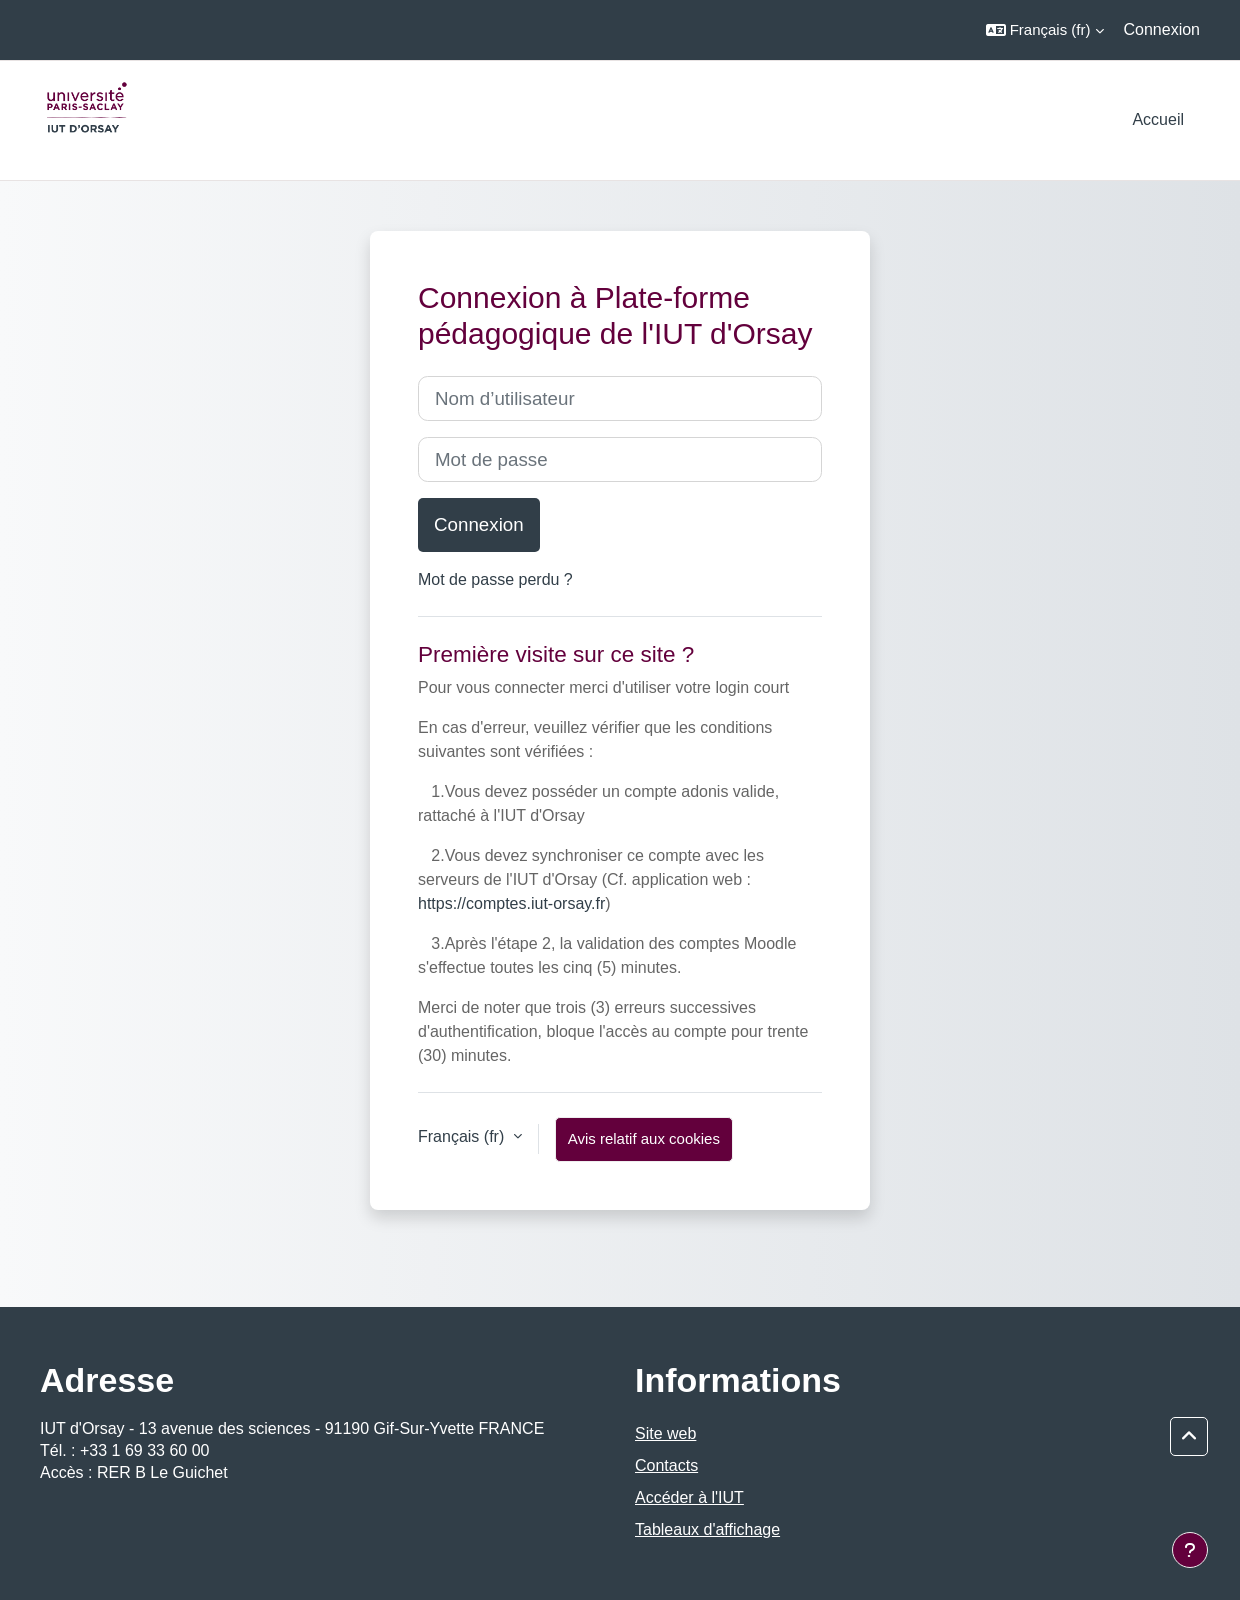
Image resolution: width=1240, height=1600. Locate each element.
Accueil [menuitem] (1158, 119)
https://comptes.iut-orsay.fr (511, 903)
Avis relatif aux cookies (644, 1138)
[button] (1045, 30)
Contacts (666, 1465)
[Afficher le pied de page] (1190, 1550)
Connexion (1162, 29)
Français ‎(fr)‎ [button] (463, 1136)
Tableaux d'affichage (707, 1529)
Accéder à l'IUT (689, 1497)
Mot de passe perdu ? (495, 579)
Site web (665, 1433)
